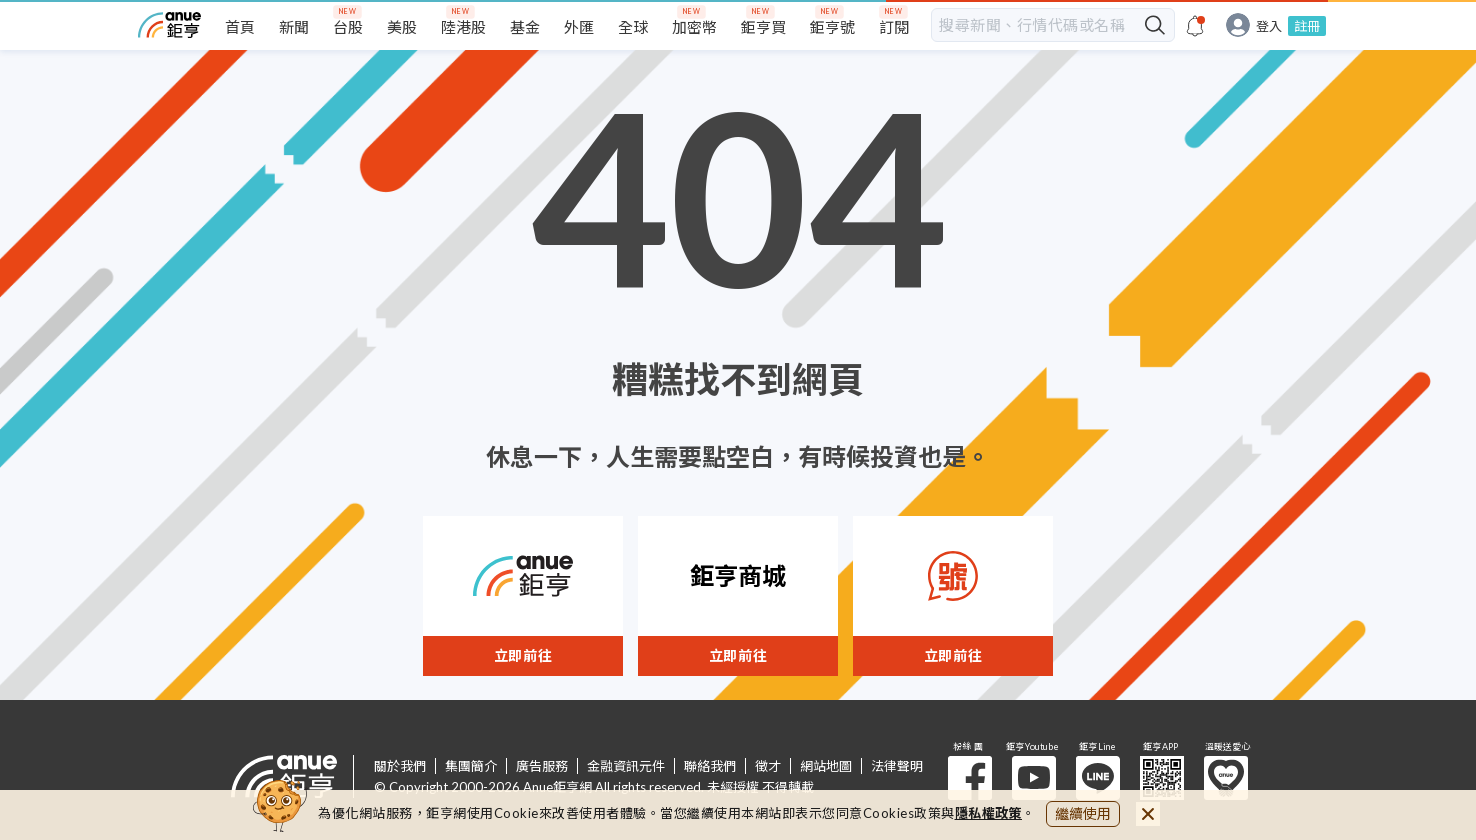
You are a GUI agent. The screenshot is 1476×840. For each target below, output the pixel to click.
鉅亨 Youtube (1034, 778)
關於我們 (400, 766)
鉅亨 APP (1162, 778)
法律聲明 (897, 766)
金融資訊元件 (626, 766)
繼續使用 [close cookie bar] (1083, 813)
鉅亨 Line (1098, 778)
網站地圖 (826, 766)
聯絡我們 (710, 766)
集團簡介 (471, 766)
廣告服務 (542, 766)
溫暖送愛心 (1226, 778)
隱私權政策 (989, 813)
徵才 (768, 766)
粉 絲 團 (970, 778)
